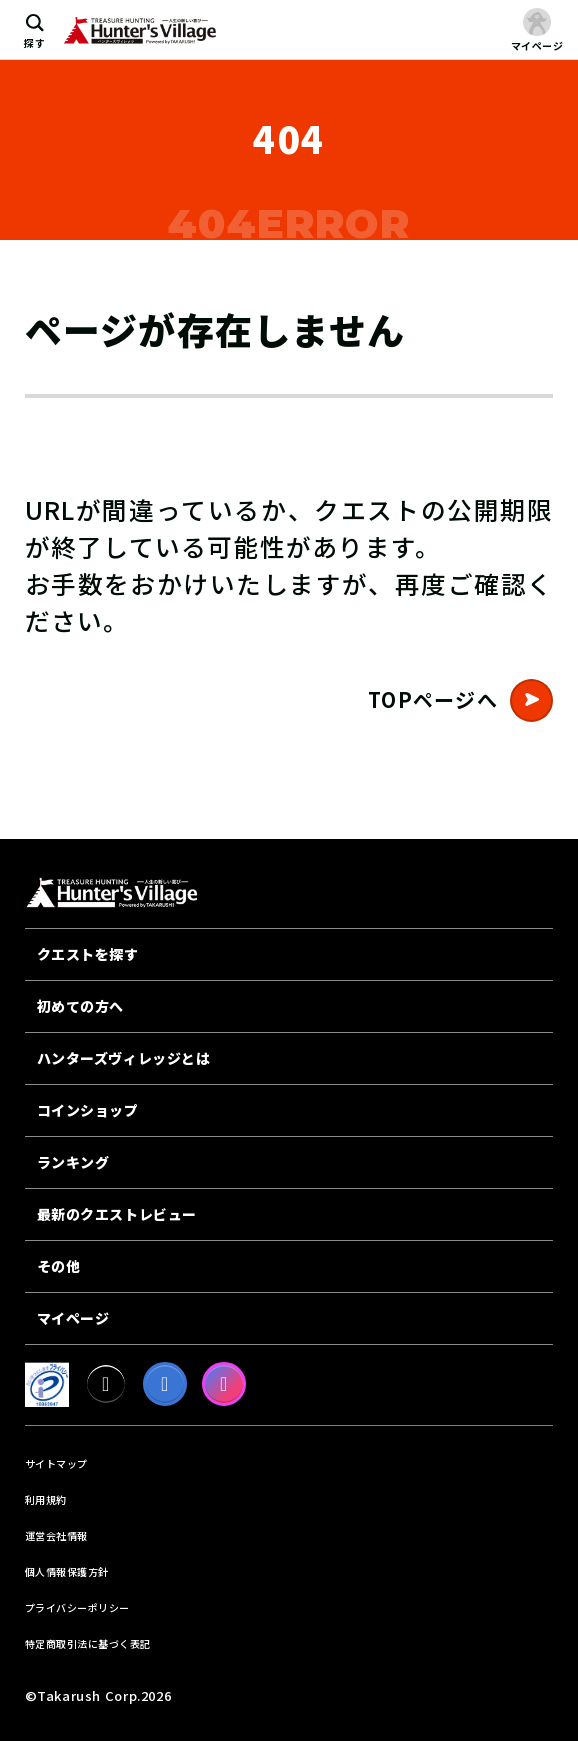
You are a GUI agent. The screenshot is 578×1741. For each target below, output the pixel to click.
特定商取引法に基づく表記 (88, 1643)
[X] (106, 1384)
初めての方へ (80, 1006)
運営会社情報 (56, 1535)
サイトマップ (56, 1463)
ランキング (73, 1162)
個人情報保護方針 (67, 1571)
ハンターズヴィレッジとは (124, 1058)
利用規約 (46, 1499)
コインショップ (88, 1110)
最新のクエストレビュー (117, 1214)
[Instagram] (224, 1384)
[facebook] (165, 1384)
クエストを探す (88, 954)
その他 (59, 1266)
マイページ (73, 1318)
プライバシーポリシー (77, 1607)
